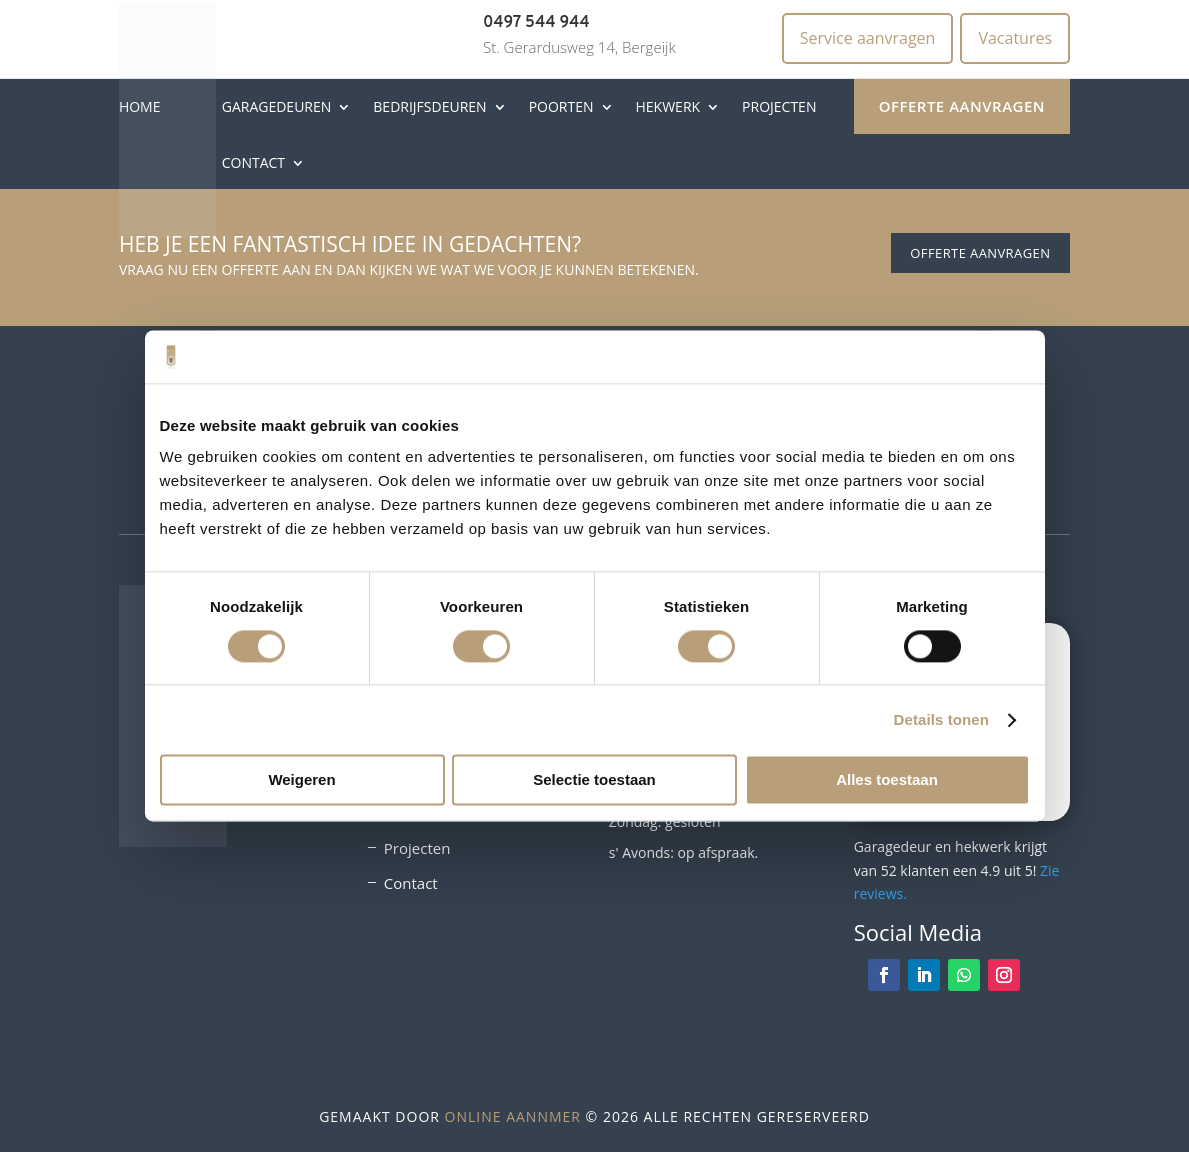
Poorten (561, 106)
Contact (253, 162)
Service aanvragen (868, 38)
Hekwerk (668, 106)
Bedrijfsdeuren (429, 106)
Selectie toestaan (594, 780)
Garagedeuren (277, 106)
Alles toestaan (887, 780)
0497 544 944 (536, 23)
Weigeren (301, 780)
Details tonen (941, 719)
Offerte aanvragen (962, 106)
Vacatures (1015, 38)
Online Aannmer (513, 1116)
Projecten (779, 106)
